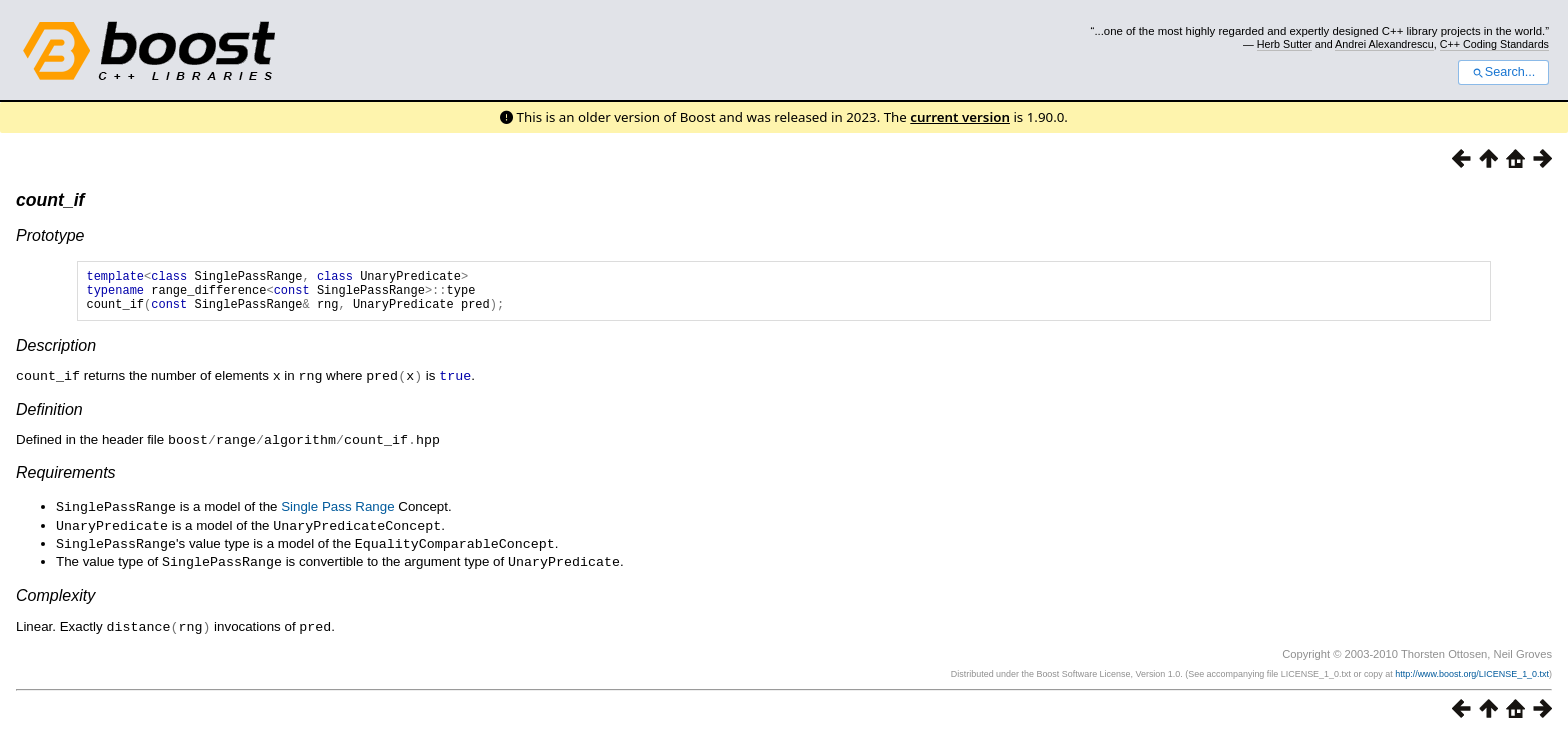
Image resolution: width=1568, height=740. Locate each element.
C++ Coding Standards (1494, 44)
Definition (49, 417)
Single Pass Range (337, 513)
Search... (1503, 72)
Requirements (66, 479)
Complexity (55, 598)
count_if (50, 200)
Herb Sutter (1284, 44)
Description (56, 354)
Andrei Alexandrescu (1384, 44)
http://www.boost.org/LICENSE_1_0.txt (1472, 676)
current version (960, 117)
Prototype (50, 235)
